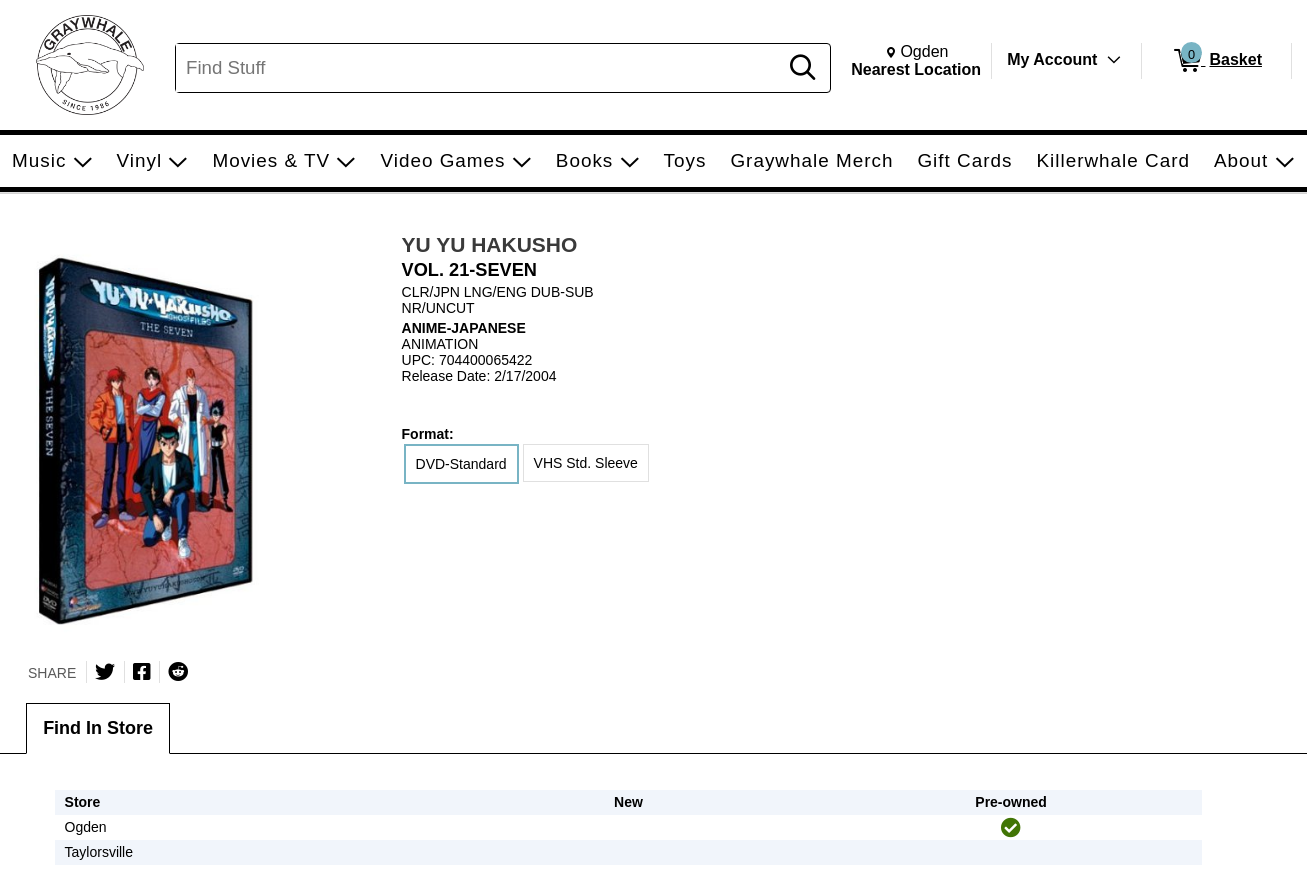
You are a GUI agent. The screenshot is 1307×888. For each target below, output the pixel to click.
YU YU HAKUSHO (490, 244)
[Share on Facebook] (142, 672)
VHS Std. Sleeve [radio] (586, 463)
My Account (1052, 59)
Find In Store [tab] (98, 728)
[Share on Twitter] (105, 672)
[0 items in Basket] (1216, 61)
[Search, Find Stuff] (479, 68)
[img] (1011, 828)
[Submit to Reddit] (178, 672)
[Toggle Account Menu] (1114, 60)
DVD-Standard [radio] (461, 464)
